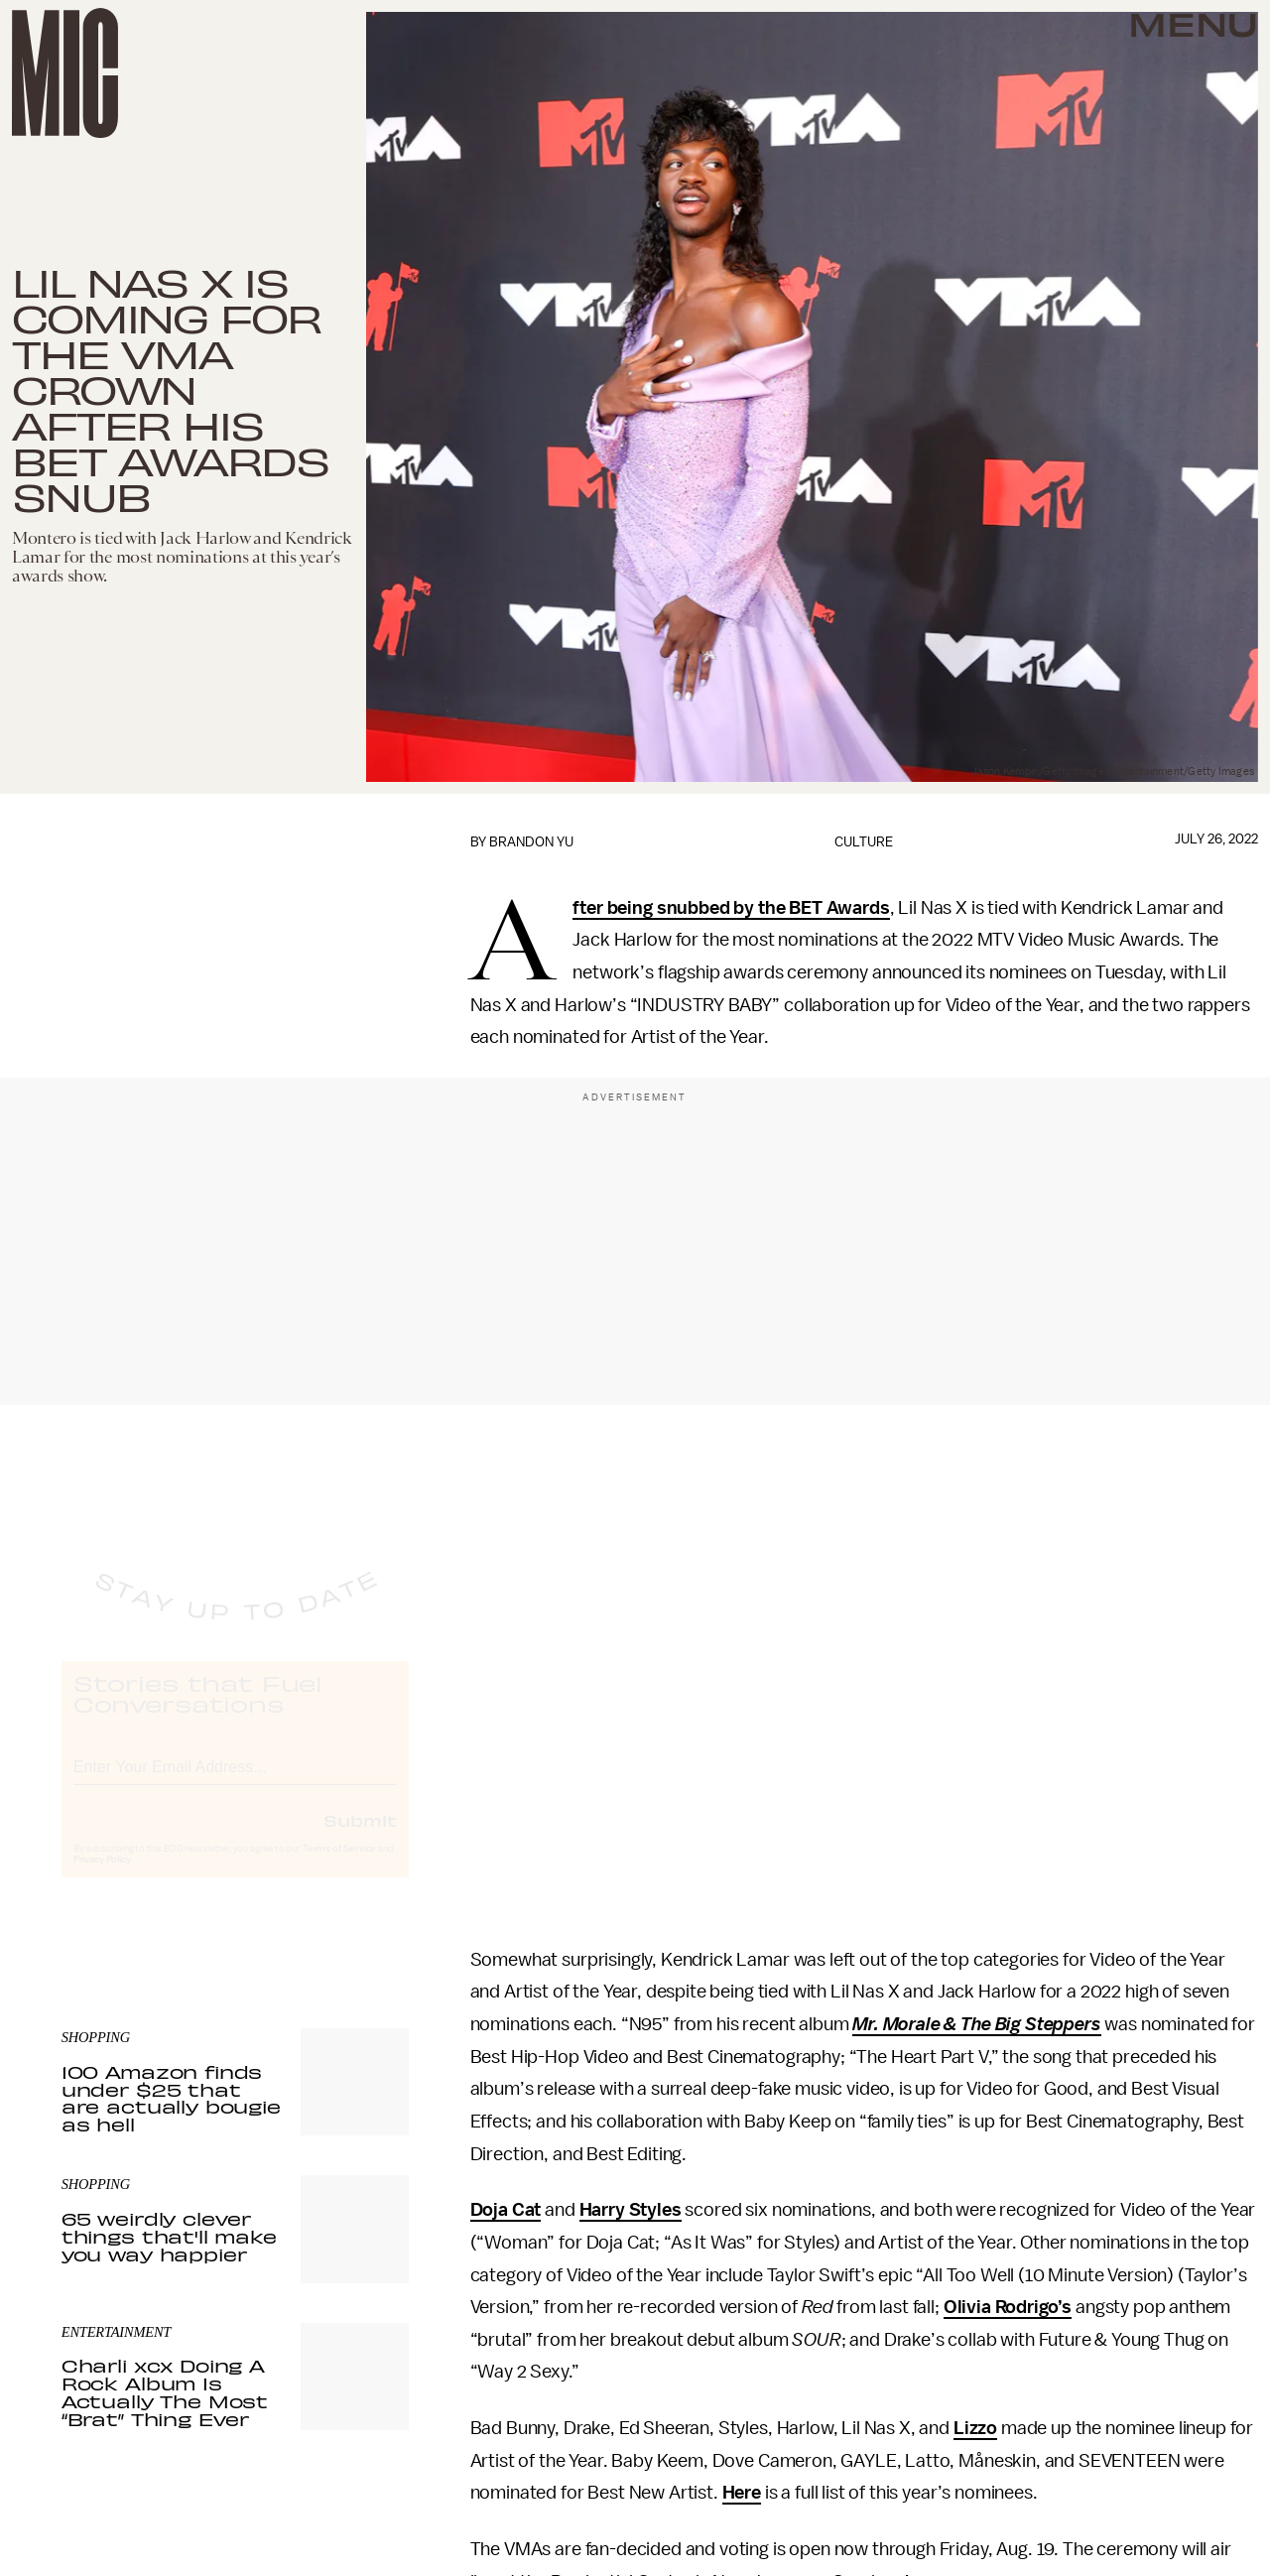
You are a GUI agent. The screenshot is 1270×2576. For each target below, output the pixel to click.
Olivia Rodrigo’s (1008, 2307)
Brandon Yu (531, 842)
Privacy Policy (102, 1877)
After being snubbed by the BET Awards (730, 909)
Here (741, 2493)
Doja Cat (506, 2210)
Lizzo (975, 2428)
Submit (360, 1838)
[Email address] (235, 1781)
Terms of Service (339, 1866)
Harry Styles (630, 2210)
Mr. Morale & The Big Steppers (976, 2024)
